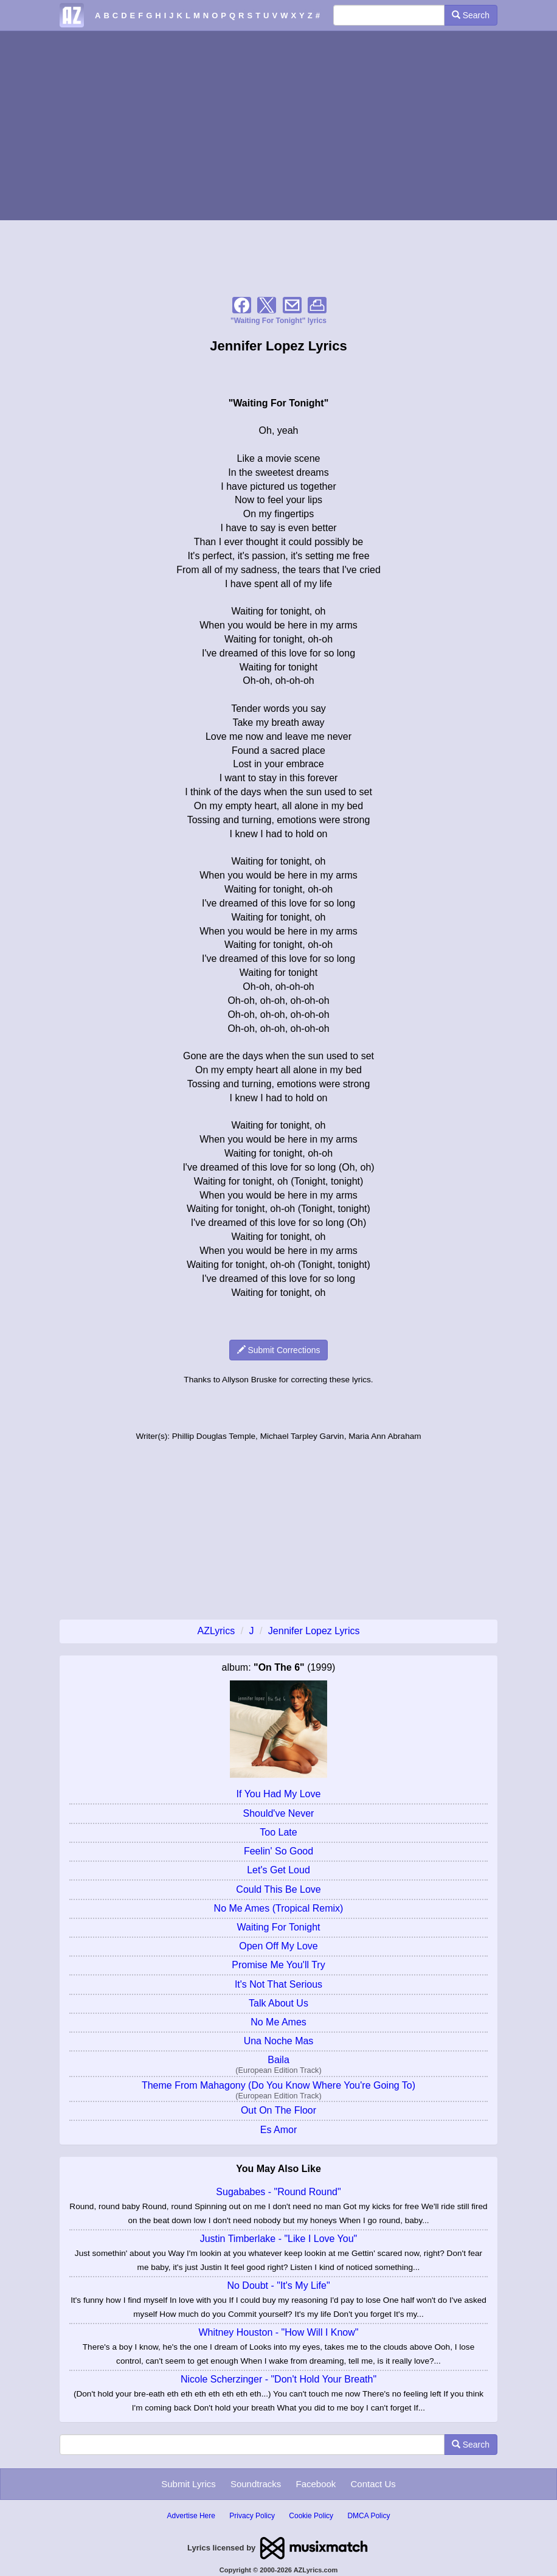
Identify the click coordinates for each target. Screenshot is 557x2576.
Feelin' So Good (278, 1851)
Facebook (316, 2484)
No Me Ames (278, 2022)
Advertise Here (191, 2516)
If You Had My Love (279, 1794)
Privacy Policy (252, 2516)
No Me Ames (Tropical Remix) (279, 1908)
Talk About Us (278, 2003)
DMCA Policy (368, 2516)
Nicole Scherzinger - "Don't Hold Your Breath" (278, 2379)
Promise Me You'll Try (278, 1965)
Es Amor (278, 2130)
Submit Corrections (278, 1350)
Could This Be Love (278, 1889)
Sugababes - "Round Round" (278, 2192)
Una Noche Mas (279, 2041)
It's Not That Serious (278, 1984)
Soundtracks (255, 2484)
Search (471, 15)
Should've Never (278, 1813)
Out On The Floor (278, 2110)
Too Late (278, 1832)
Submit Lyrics (188, 2484)
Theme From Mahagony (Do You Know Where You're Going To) (278, 2085)
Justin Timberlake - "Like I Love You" (279, 2238)
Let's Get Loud (278, 1870)
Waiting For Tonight (278, 1927)
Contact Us (373, 2484)
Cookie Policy (311, 2516)
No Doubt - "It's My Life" (278, 2285)
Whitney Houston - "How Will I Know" (279, 2332)
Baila (278, 2060)
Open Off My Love (278, 1946)
